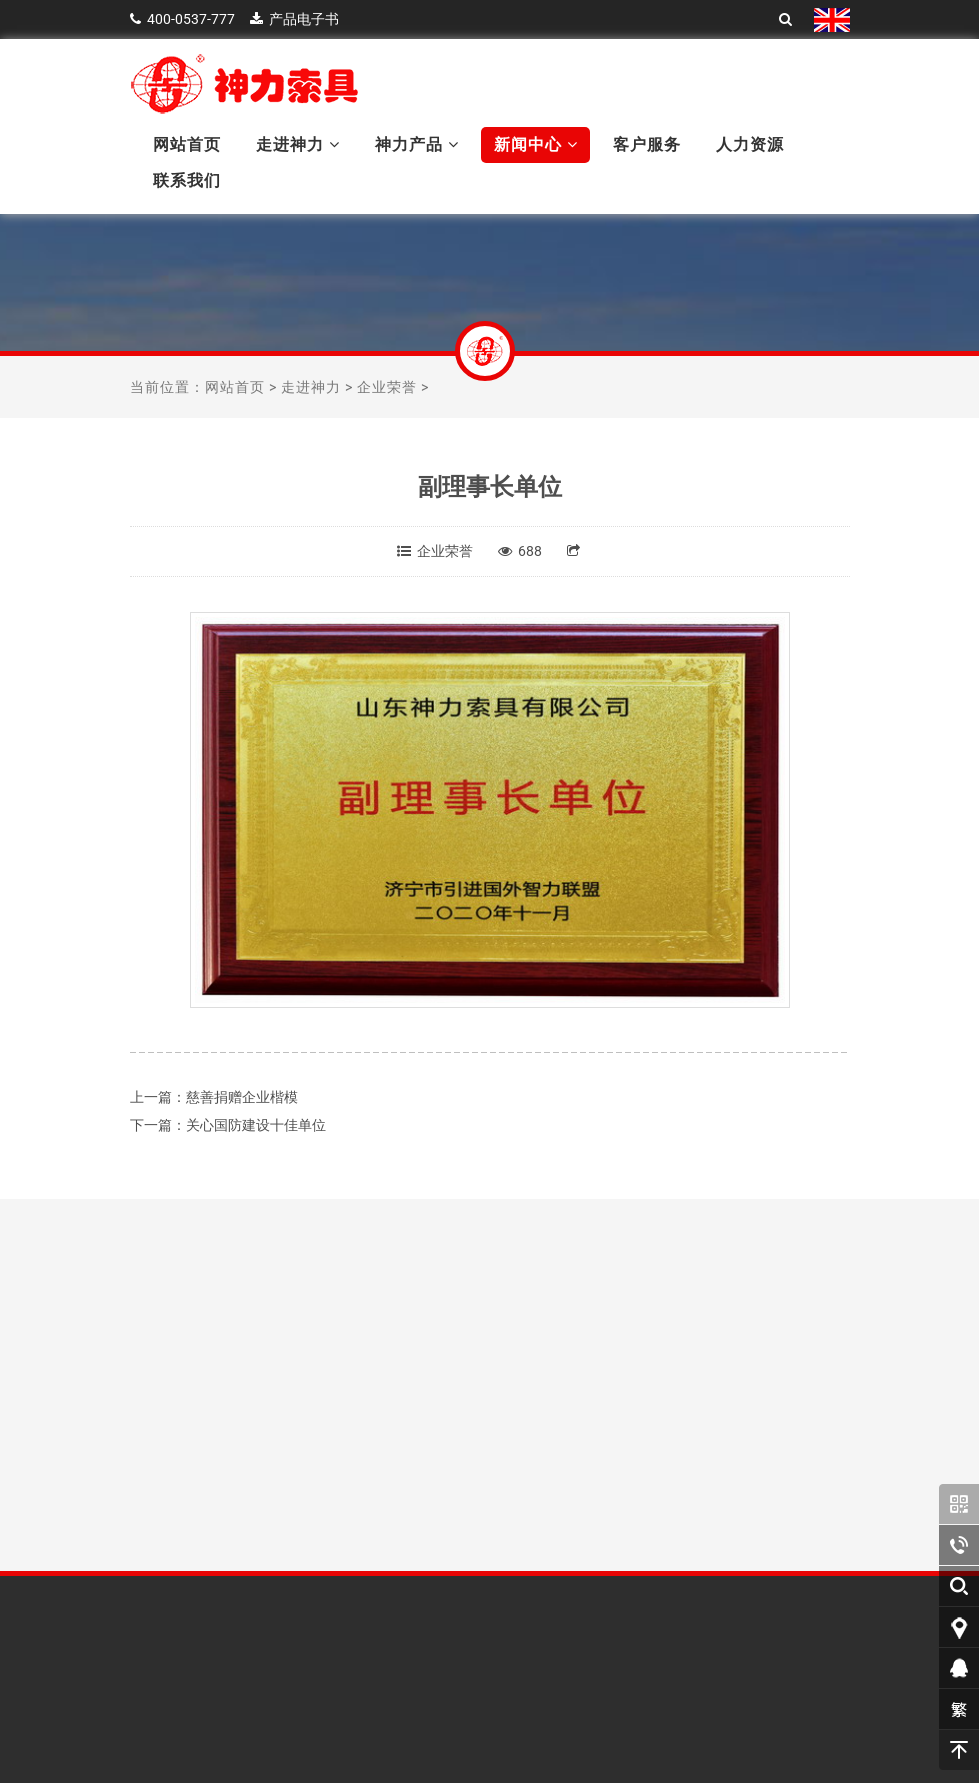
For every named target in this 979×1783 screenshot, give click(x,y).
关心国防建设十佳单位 (256, 1125)
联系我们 (187, 180)
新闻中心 (536, 144)
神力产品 (417, 144)
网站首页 (187, 144)
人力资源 (750, 144)
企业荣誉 (387, 387)
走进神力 (298, 144)
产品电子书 (304, 19)
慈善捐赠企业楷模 (242, 1097)
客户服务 (647, 144)
